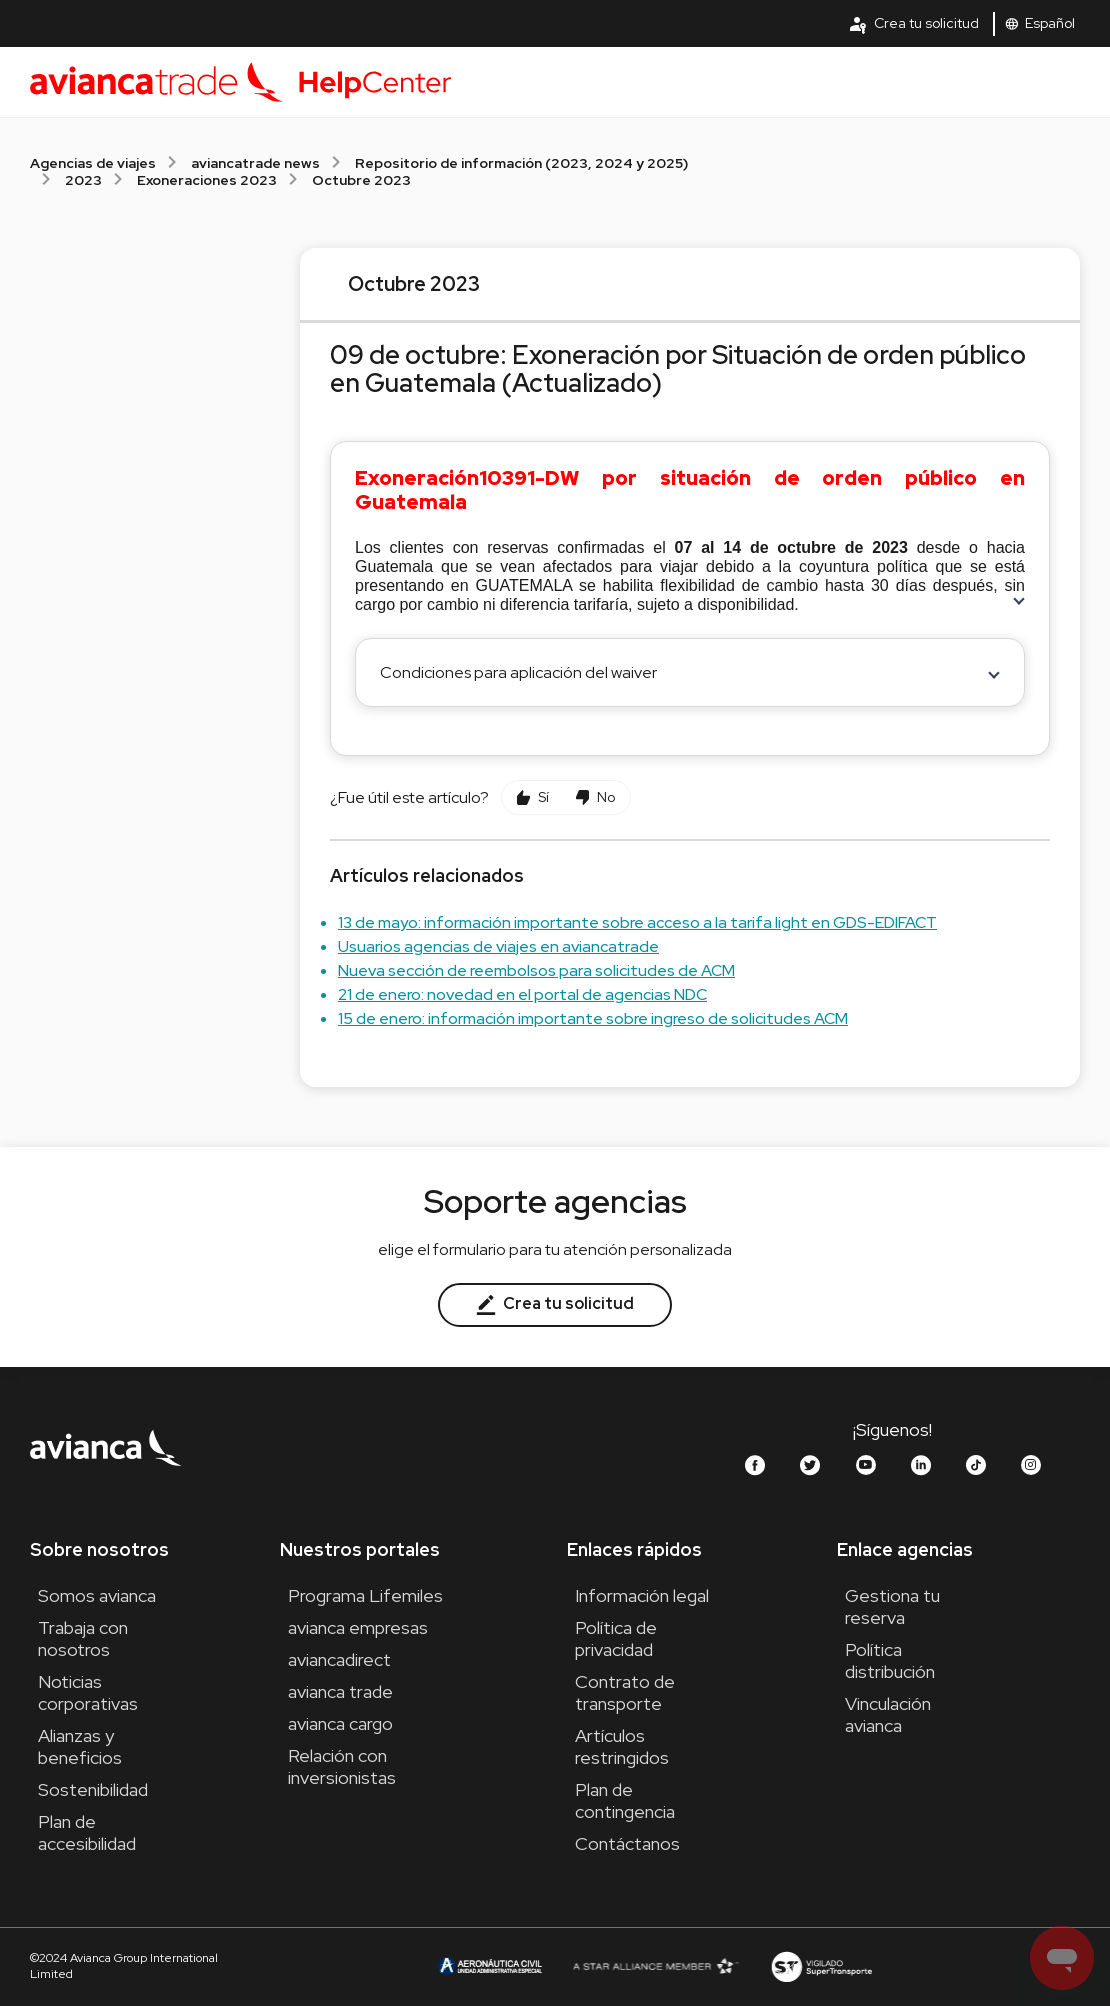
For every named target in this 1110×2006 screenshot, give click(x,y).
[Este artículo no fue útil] (595, 797)
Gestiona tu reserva (892, 1606)
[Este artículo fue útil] (533, 797)
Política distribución (890, 1660)
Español (1040, 23)
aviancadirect (339, 1659)
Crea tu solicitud (913, 24)
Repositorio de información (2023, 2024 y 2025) (521, 163)
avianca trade (340, 1691)
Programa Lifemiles (365, 1595)
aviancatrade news (255, 163)
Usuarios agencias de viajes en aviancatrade (498, 946)
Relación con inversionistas (342, 1766)
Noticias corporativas (88, 1692)
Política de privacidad (616, 1638)
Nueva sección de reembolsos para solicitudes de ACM (536, 970)
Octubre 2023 (361, 180)
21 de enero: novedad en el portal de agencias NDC (522, 994)
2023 (83, 180)
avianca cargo (340, 1723)
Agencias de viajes (93, 163)
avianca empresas (358, 1627)
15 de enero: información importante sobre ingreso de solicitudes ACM (593, 1018)
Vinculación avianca (888, 1714)
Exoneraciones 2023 (207, 180)
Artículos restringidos (622, 1746)
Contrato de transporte (625, 1692)
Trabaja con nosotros (83, 1638)
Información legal (642, 1595)
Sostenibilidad (93, 1789)
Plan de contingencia (625, 1800)
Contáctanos (627, 1843)
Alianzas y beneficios (80, 1746)
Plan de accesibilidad (87, 1832)
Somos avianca (97, 1595)
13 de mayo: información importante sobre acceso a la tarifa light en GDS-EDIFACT (637, 922)
